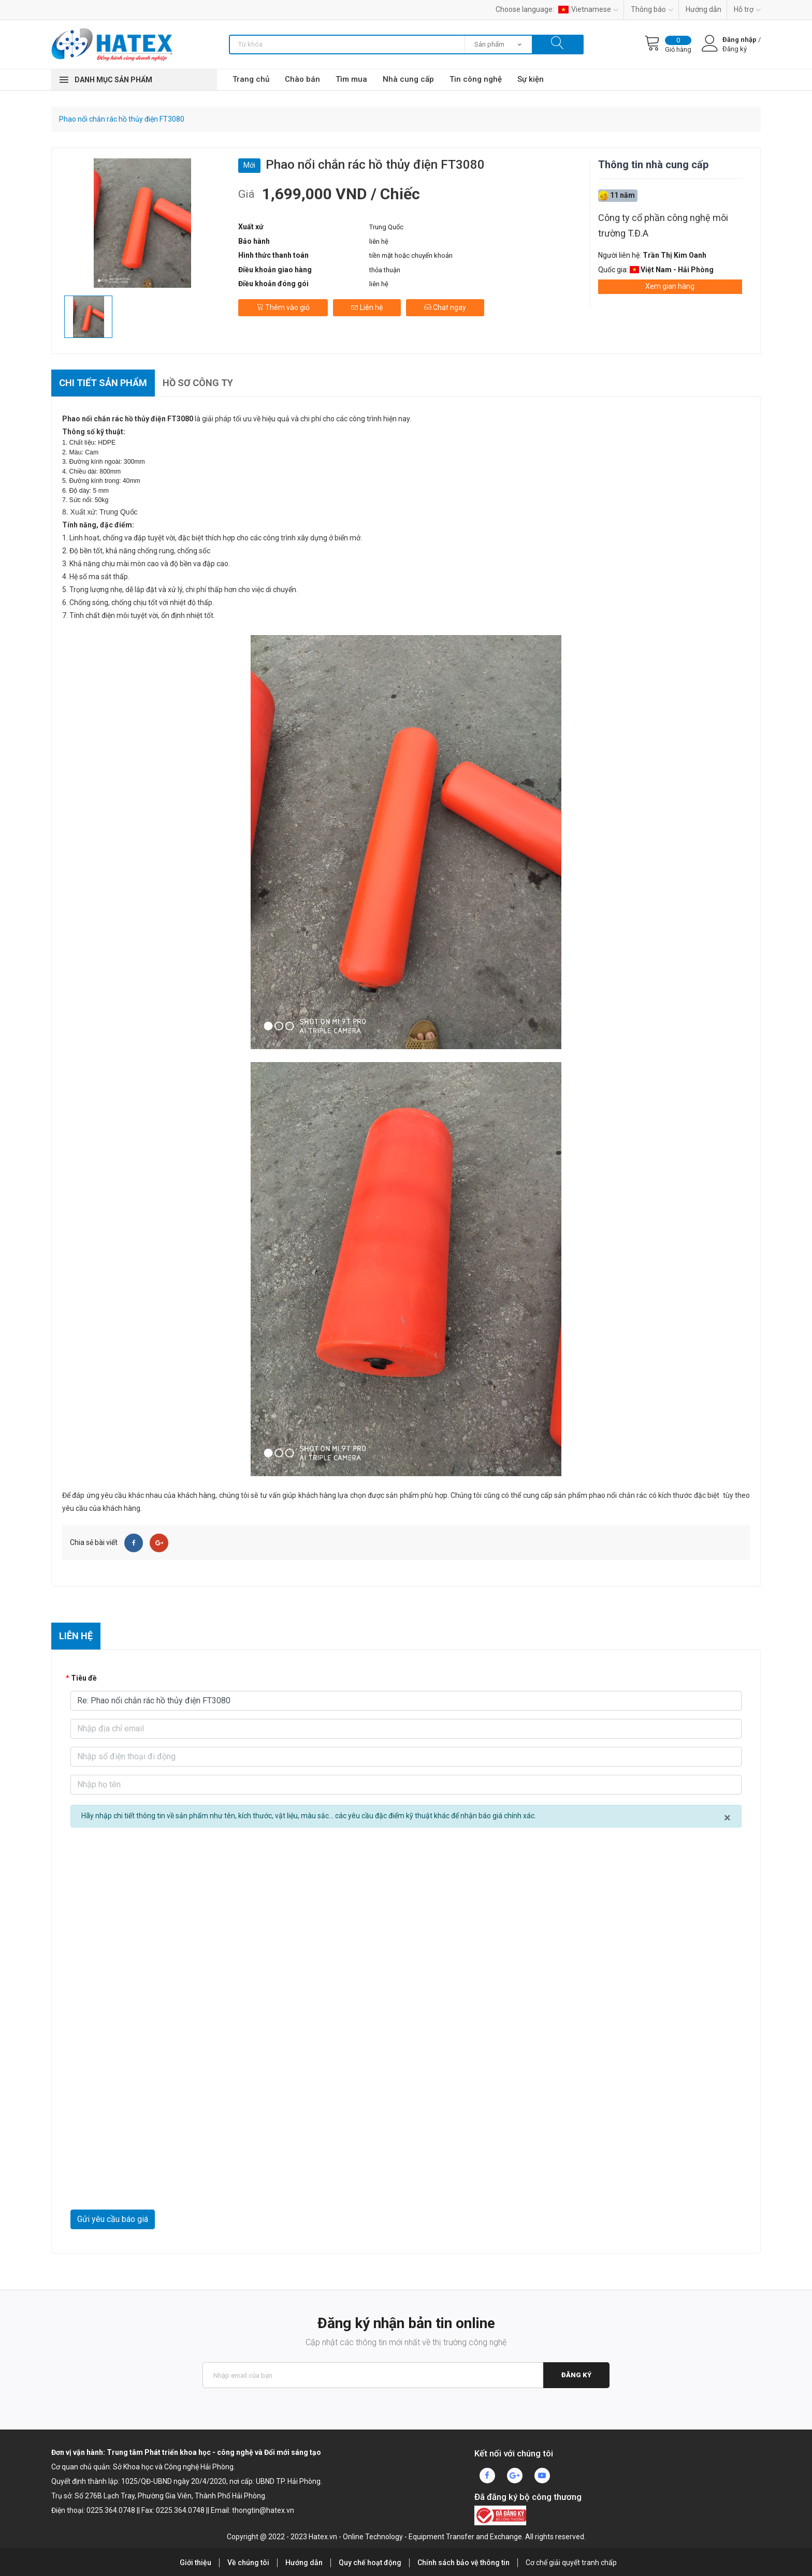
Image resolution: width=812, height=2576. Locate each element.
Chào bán (302, 79)
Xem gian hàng (669, 286)
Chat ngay (445, 307)
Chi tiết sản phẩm (103, 382)
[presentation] (149, 2184)
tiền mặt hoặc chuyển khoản (411, 255)
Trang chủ (251, 79)
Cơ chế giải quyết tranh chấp (571, 2562)
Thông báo (652, 9)
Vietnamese (588, 9)
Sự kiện (530, 79)
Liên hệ (367, 307)
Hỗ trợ (747, 9)
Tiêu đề (84, 1678)
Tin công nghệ (476, 79)
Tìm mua (351, 79)
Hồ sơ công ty (198, 382)
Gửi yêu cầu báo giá (112, 2219)
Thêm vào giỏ (283, 307)
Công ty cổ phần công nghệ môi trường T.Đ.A (663, 225)
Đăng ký (576, 2375)
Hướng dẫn (703, 9)
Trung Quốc (386, 227)
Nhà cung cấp (408, 79)
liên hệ (378, 241)
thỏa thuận (384, 270)
